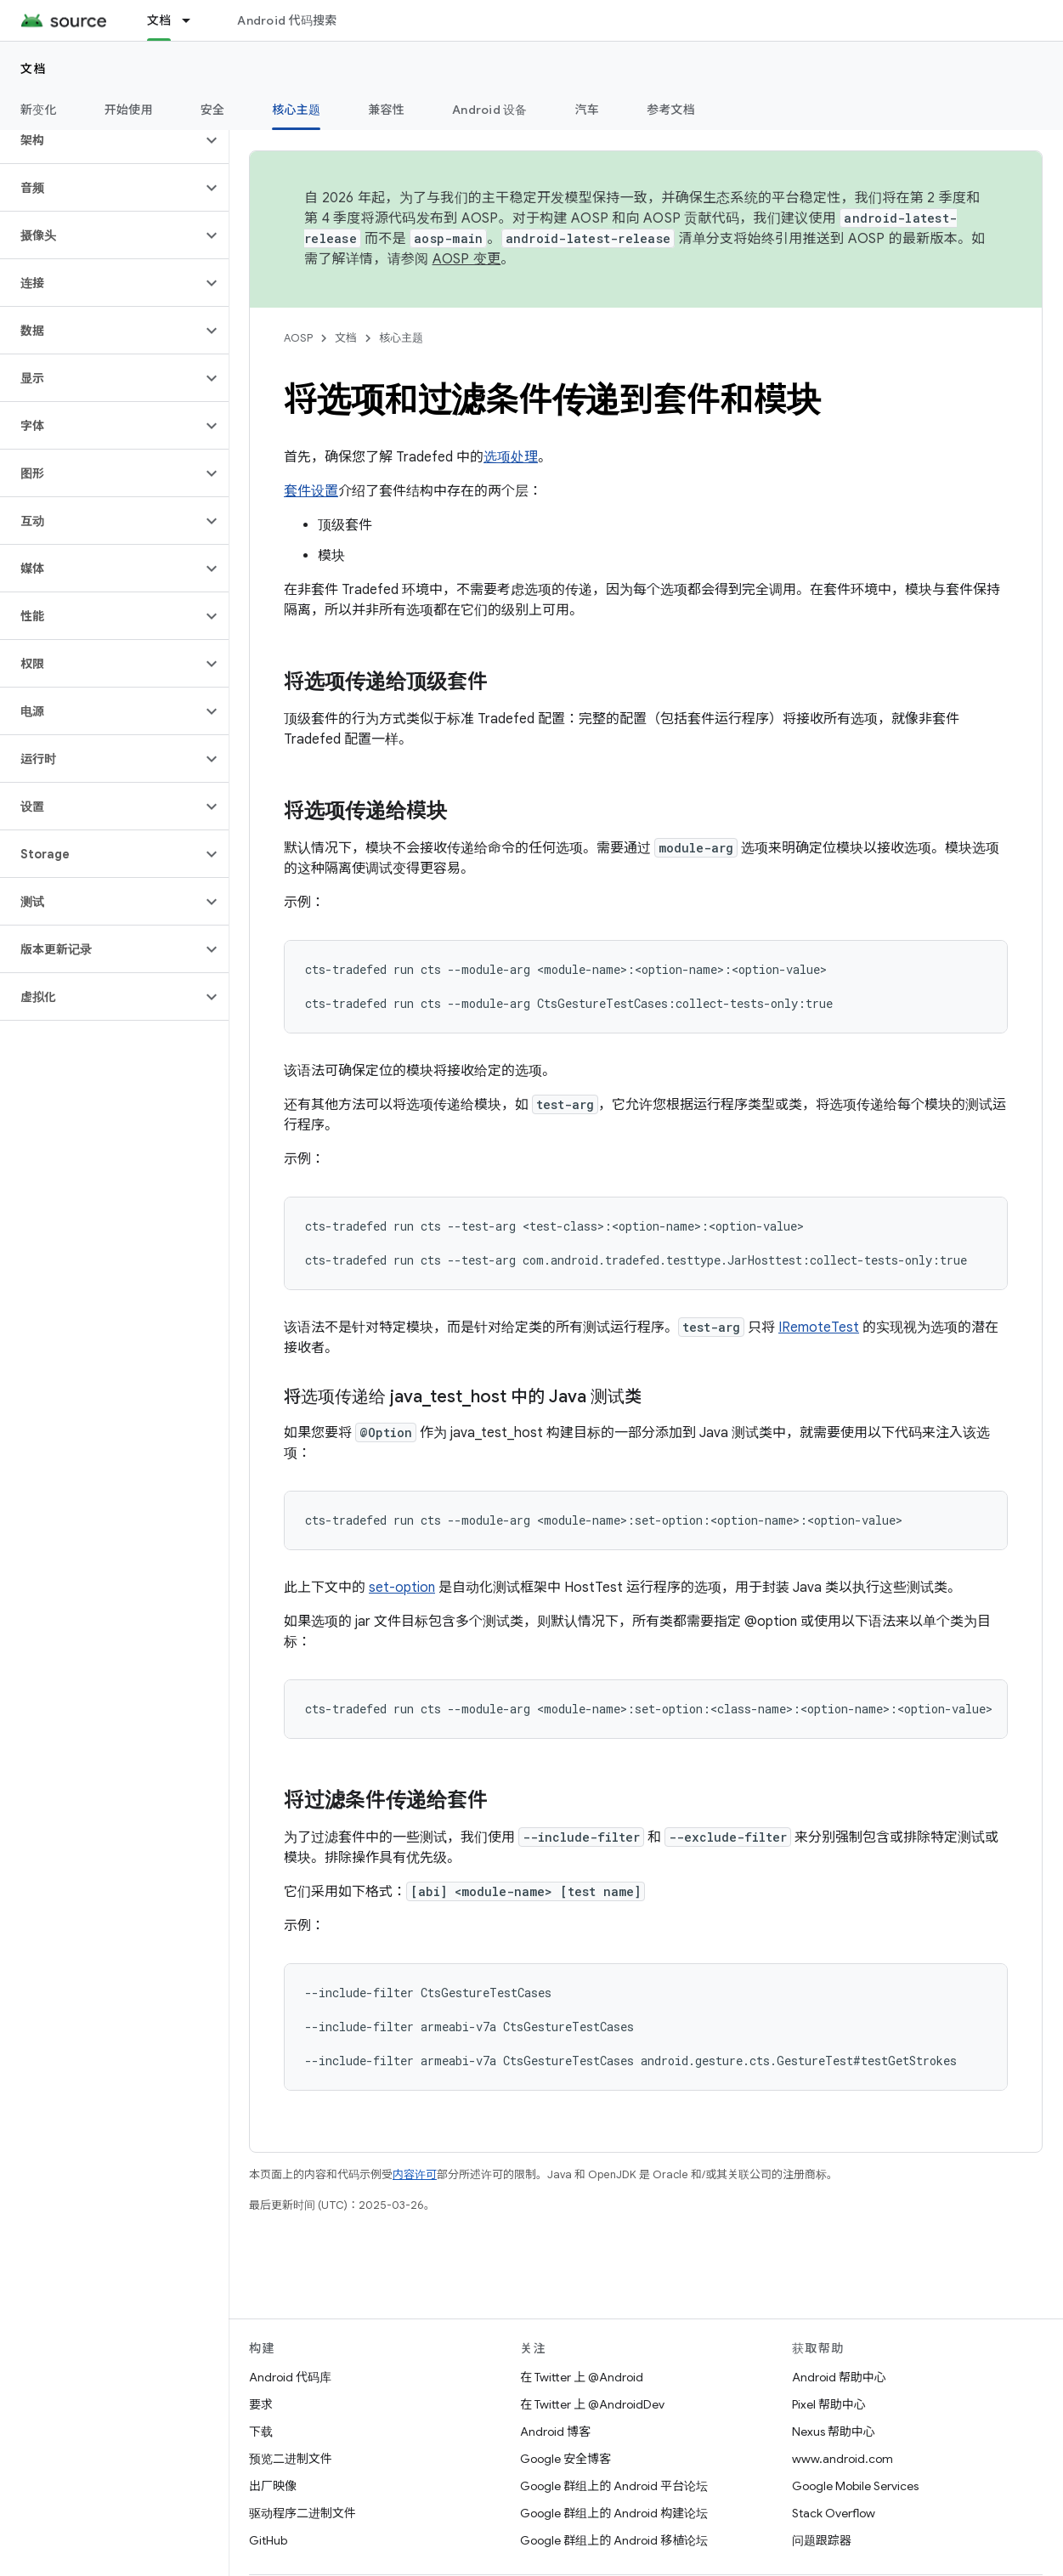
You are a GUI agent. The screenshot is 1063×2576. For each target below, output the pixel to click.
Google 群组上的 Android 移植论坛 (614, 2540)
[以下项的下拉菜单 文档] (194, 20)
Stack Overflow (833, 2513)
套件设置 (311, 491)
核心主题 (401, 338)
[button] (100, 140)
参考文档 (671, 109)
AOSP (298, 338)
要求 (261, 2404)
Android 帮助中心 (839, 2377)
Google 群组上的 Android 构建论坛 (614, 2513)
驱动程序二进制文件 (302, 2513)
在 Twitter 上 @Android (581, 2377)
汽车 (587, 109)
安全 (213, 109)
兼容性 (386, 109)
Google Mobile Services (855, 2486)
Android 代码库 (290, 2377)
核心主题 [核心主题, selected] (296, 109)
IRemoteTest (818, 1327)
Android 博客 (555, 2431)
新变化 (38, 109)
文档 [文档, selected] (159, 20)
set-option (402, 1587)
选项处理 (510, 457)
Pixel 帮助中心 (829, 2404)
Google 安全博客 (565, 2458)
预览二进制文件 (290, 2458)
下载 (261, 2431)
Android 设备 (490, 109)
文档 (33, 68)
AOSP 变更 (467, 259)
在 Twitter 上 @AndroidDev (592, 2404)
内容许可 (415, 2174)
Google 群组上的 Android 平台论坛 (614, 2486)
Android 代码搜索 (286, 20)
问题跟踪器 (821, 2540)
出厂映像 (273, 2486)
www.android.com (842, 2458)
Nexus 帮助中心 (833, 2431)
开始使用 (129, 109)
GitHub (268, 2540)
